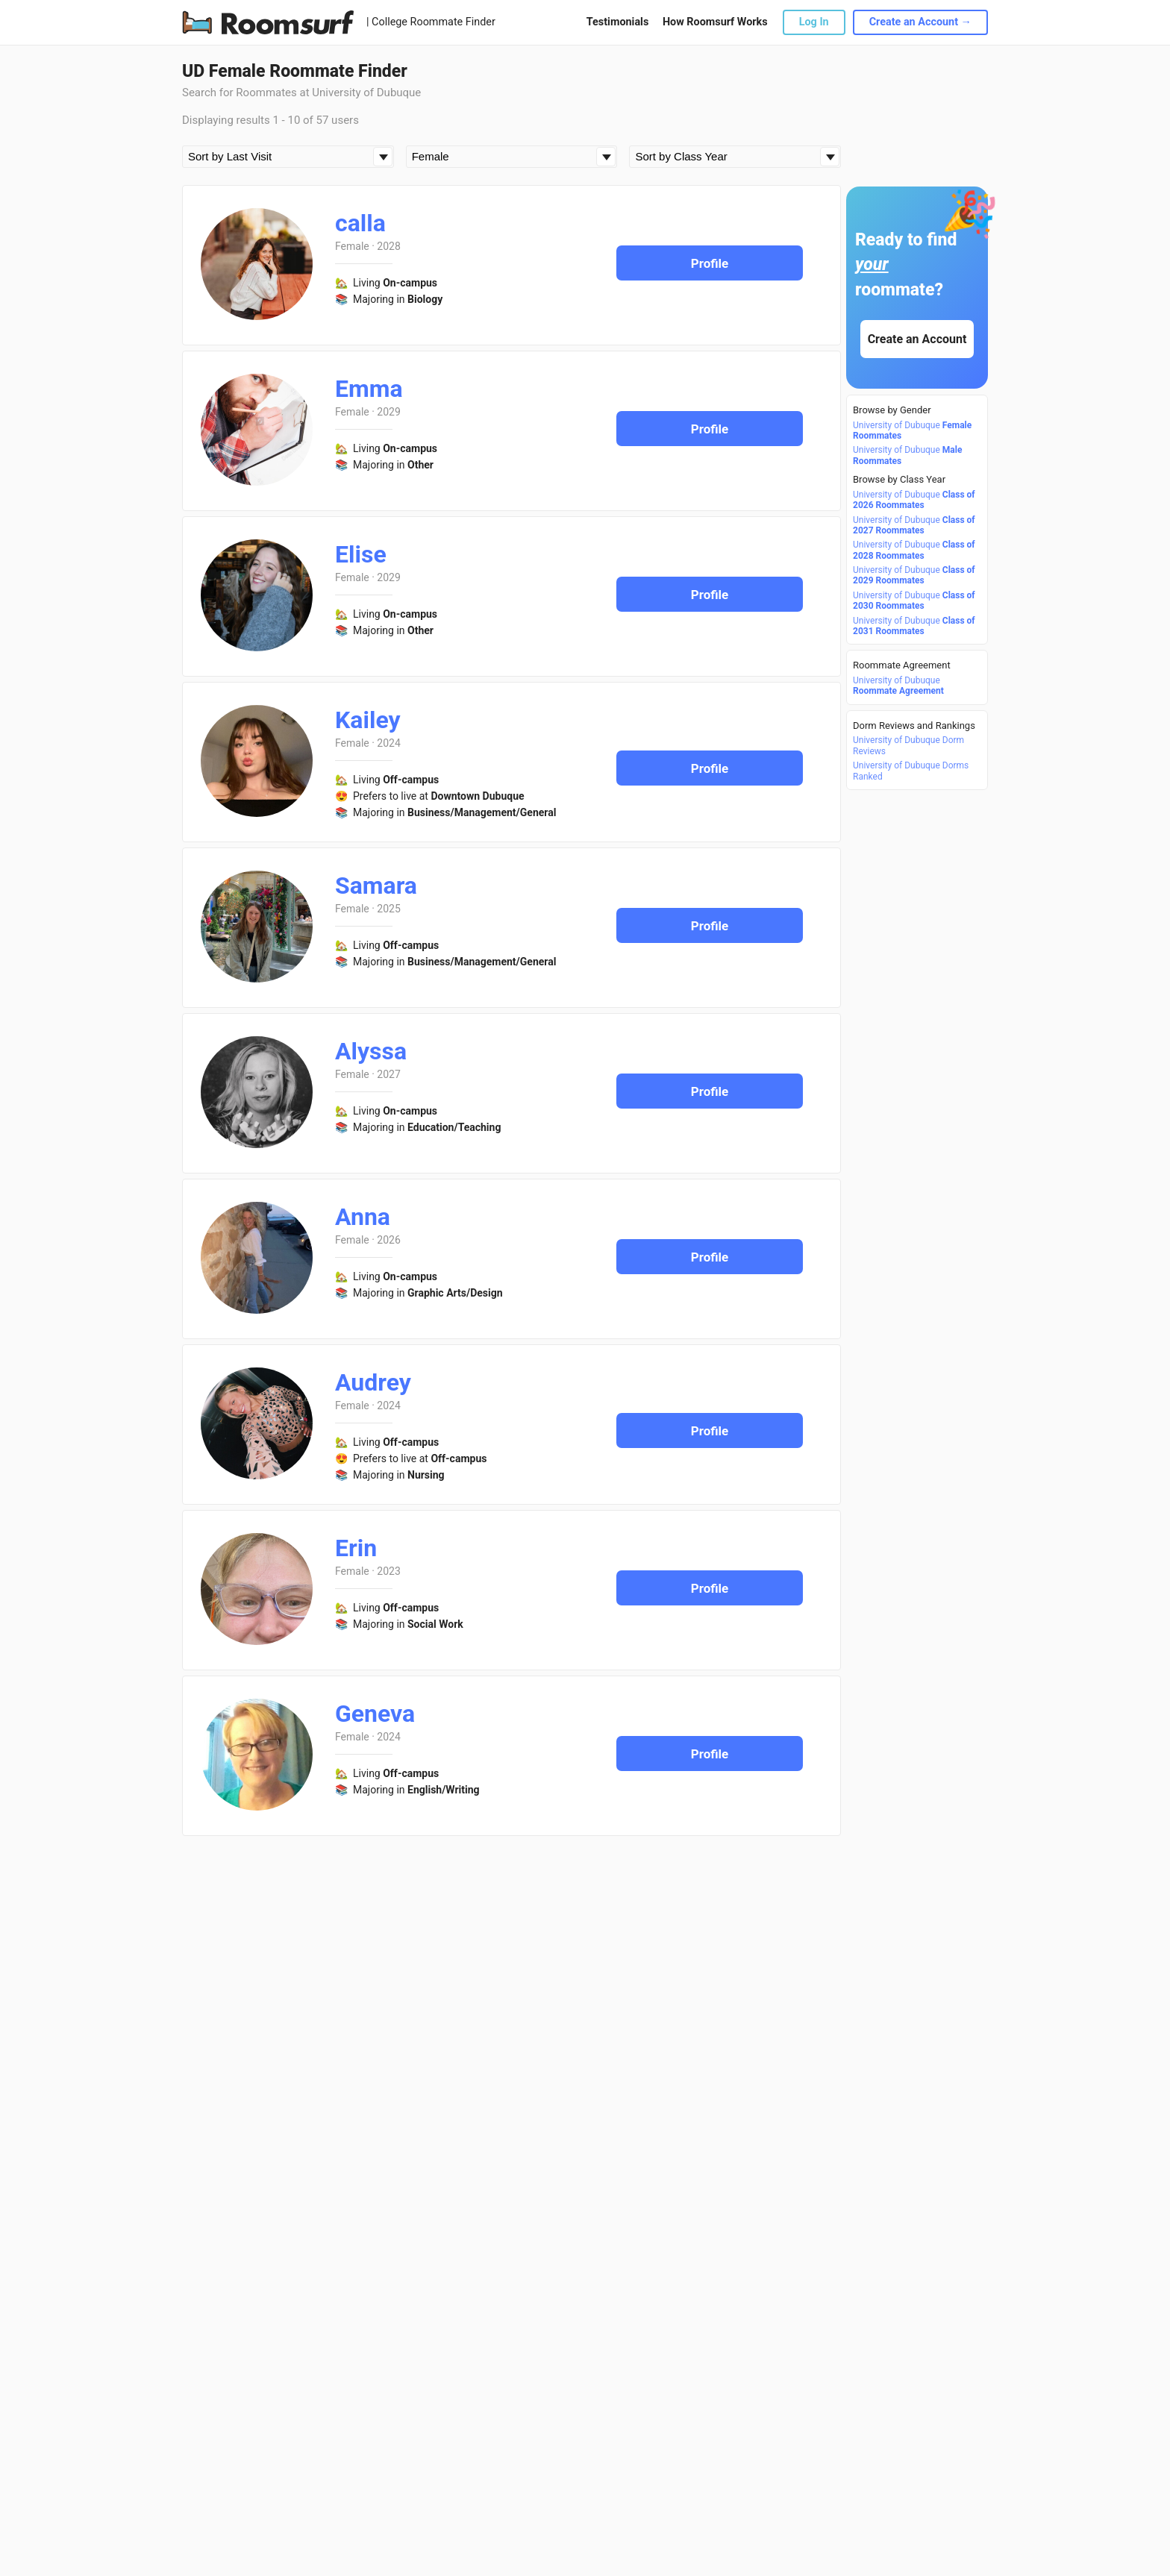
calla (360, 223)
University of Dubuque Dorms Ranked (911, 770)
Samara (376, 885)
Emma (369, 389)
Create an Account (917, 339)
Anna (362, 1217)
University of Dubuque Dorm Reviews (908, 745)
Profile (710, 263)
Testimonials (617, 22)
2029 (388, 412)
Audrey (373, 1382)
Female (352, 246)
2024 (388, 743)
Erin (356, 1548)
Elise (361, 554)
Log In (814, 22)
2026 (388, 1240)
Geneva (375, 1713)
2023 (388, 1571)
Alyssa (371, 1051)
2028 (388, 246)
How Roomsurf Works (715, 22)
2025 (388, 909)
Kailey (368, 720)
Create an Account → (920, 22)
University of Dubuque (912, 430)
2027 (388, 1074)
